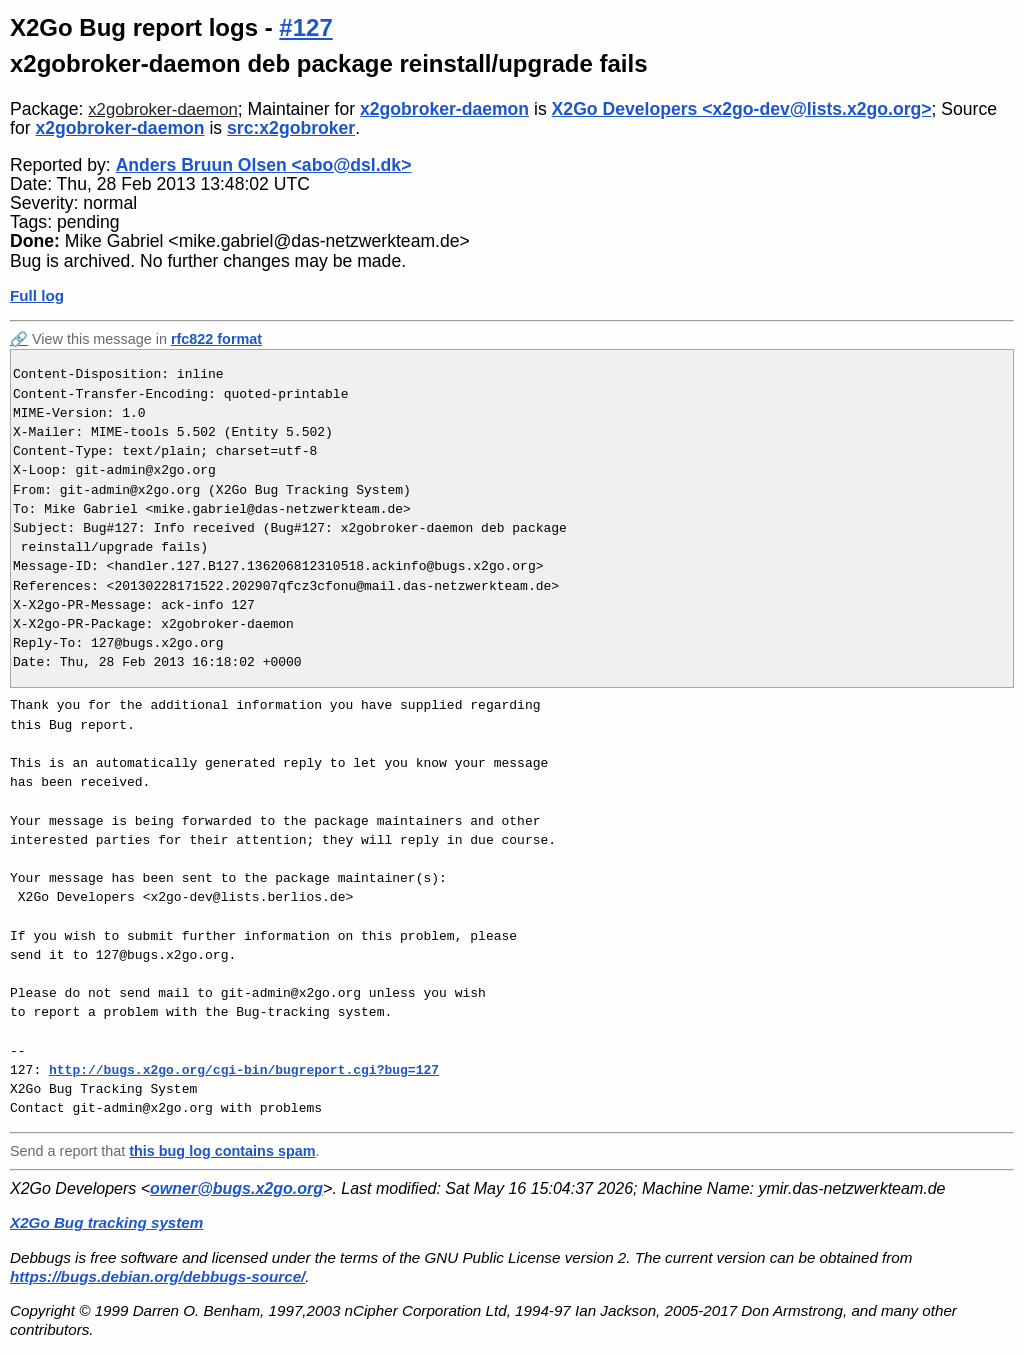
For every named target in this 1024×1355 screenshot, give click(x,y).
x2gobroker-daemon (163, 109)
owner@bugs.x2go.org (236, 1188)
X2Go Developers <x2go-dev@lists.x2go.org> (742, 109)
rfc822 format (216, 339)
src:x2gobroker (291, 128)
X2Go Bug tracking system (106, 1222)
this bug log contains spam (222, 1151)
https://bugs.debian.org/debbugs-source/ (157, 1276)
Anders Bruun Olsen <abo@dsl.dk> (264, 165)
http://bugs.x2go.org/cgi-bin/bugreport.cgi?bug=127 (244, 1070)
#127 (305, 27)
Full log (37, 295)
